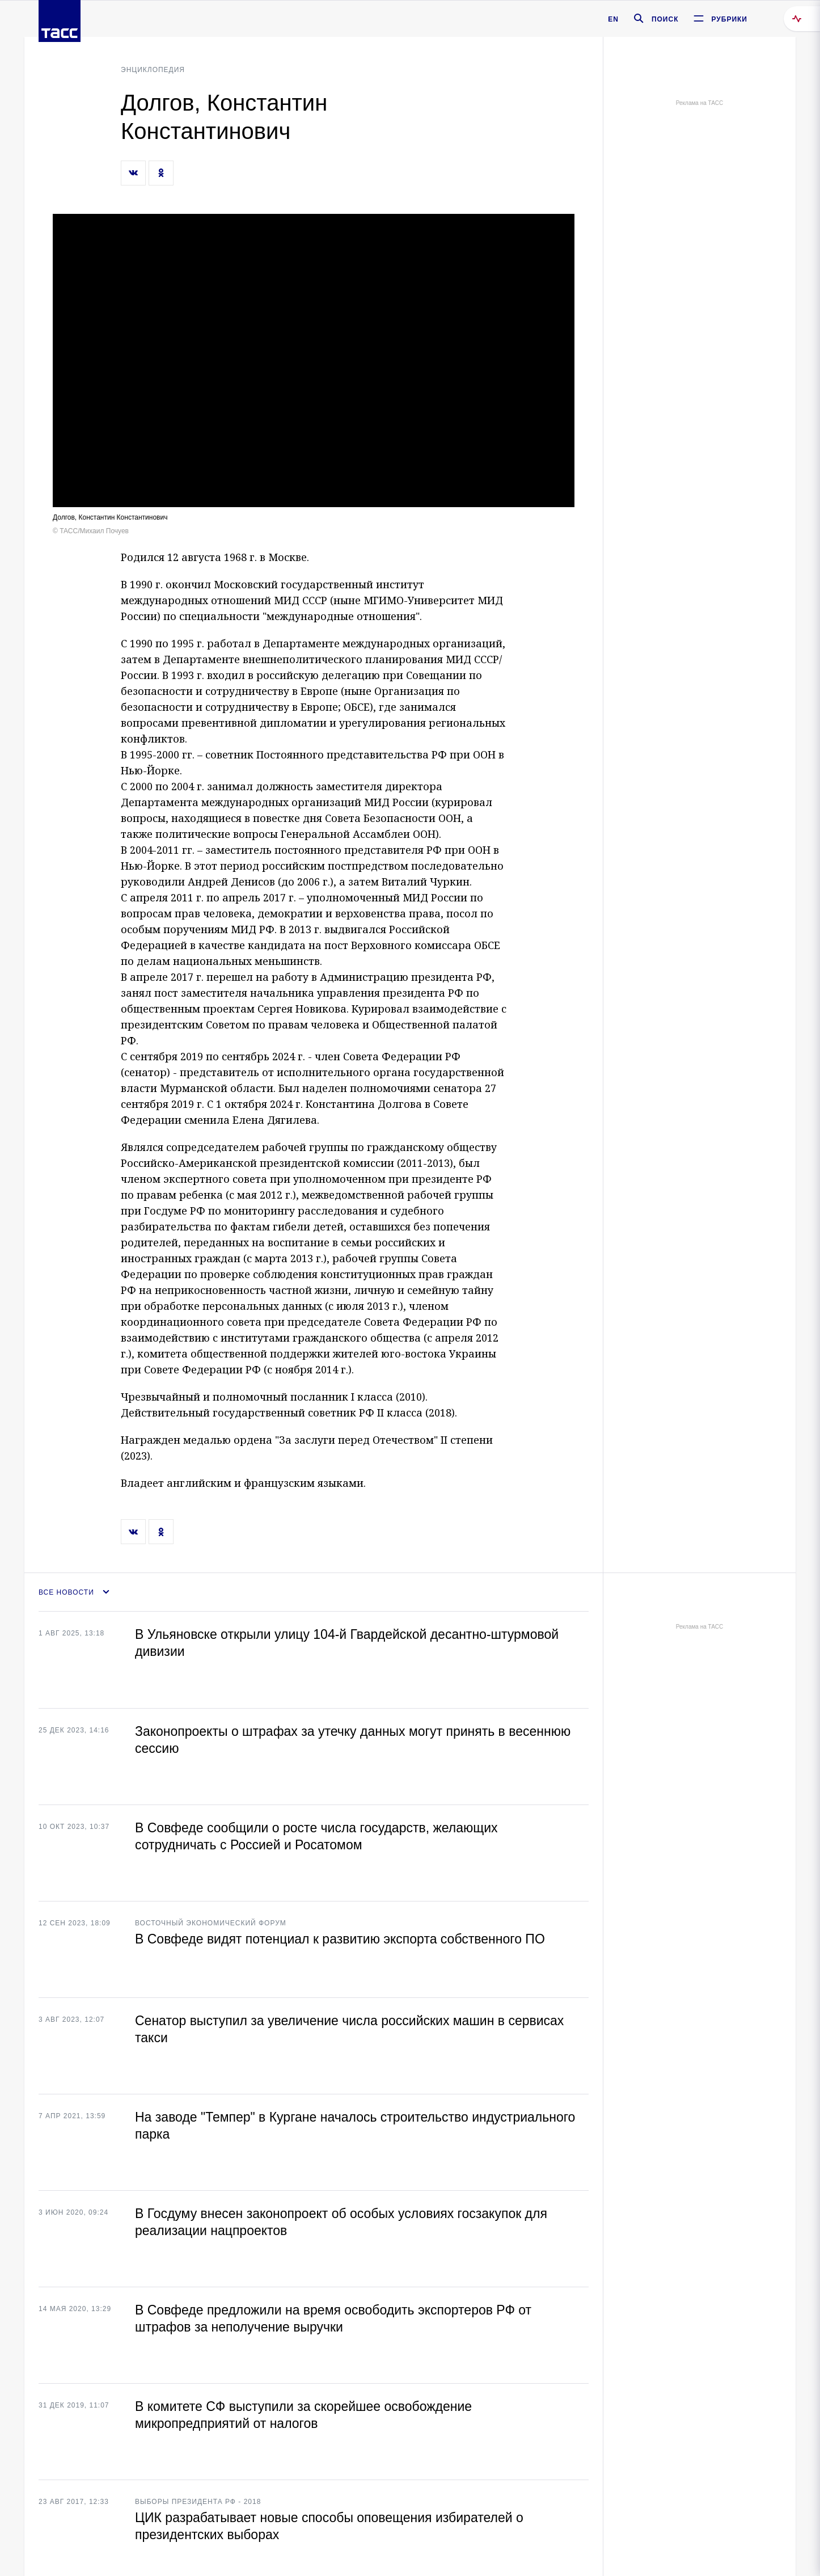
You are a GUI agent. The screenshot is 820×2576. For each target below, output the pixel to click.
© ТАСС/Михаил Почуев (91, 531)
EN (613, 19)
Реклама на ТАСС (699, 103)
